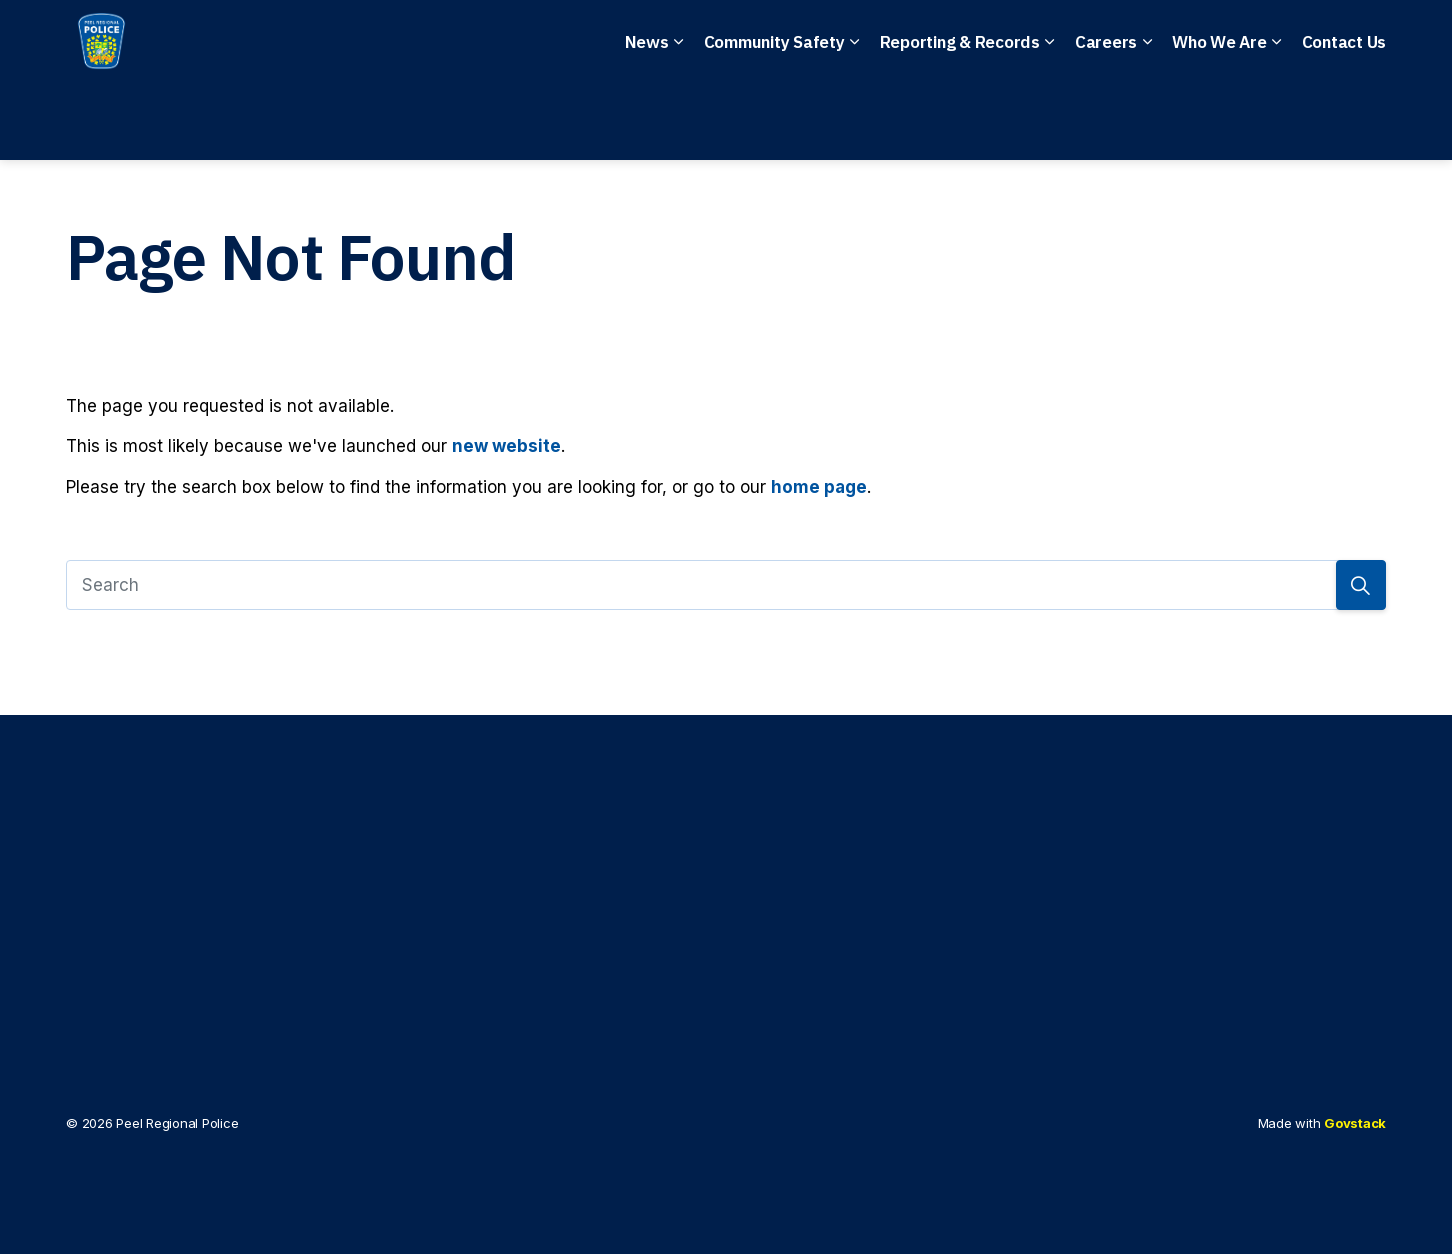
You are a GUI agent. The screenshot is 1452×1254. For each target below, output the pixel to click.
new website (506, 446)
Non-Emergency (664, 40)
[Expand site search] (1366, 40)
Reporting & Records (960, 120)
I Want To (1276, 40)
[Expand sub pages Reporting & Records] (1050, 120)
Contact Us (1344, 120)
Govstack (1355, 1123)
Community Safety (774, 120)
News (647, 120)
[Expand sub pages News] (679, 120)
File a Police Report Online (1081, 40)
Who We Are (1219, 120)
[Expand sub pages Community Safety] (855, 120)
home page (819, 487)
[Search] (726, 585)
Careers (1106, 120)
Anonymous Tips (849, 40)
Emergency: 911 (487, 40)
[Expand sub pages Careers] (1147, 120)
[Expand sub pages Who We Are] (1277, 120)
